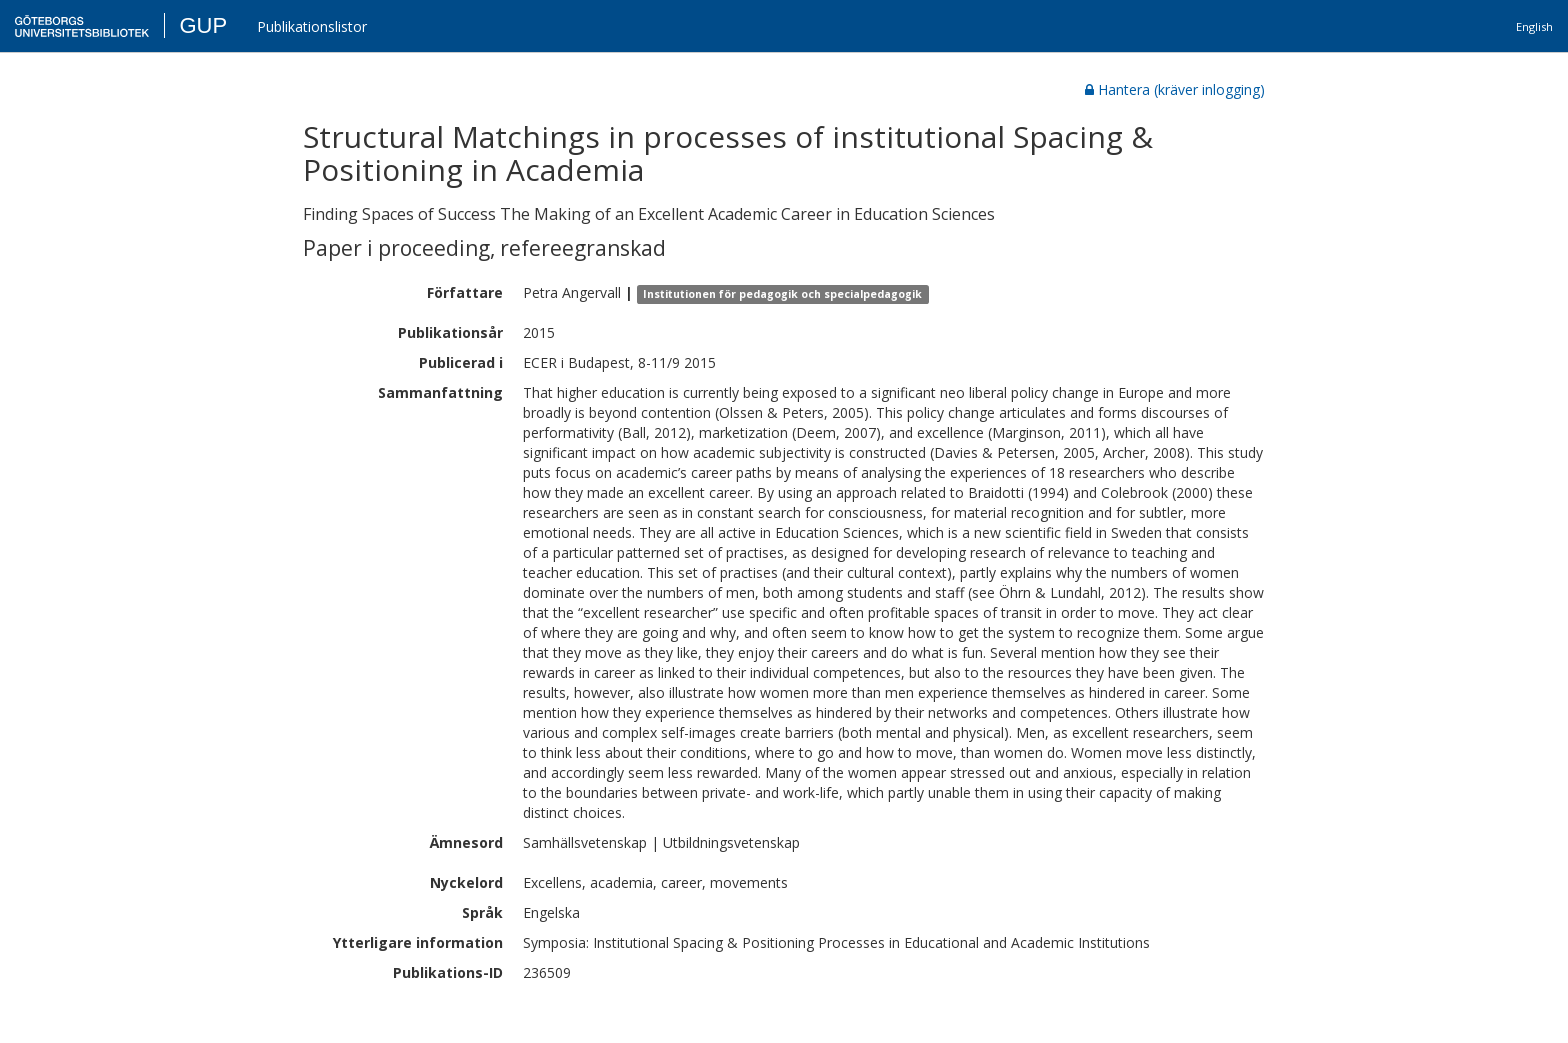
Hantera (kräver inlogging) (1175, 89)
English (1534, 26)
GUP (203, 25)
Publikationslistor (312, 26)
